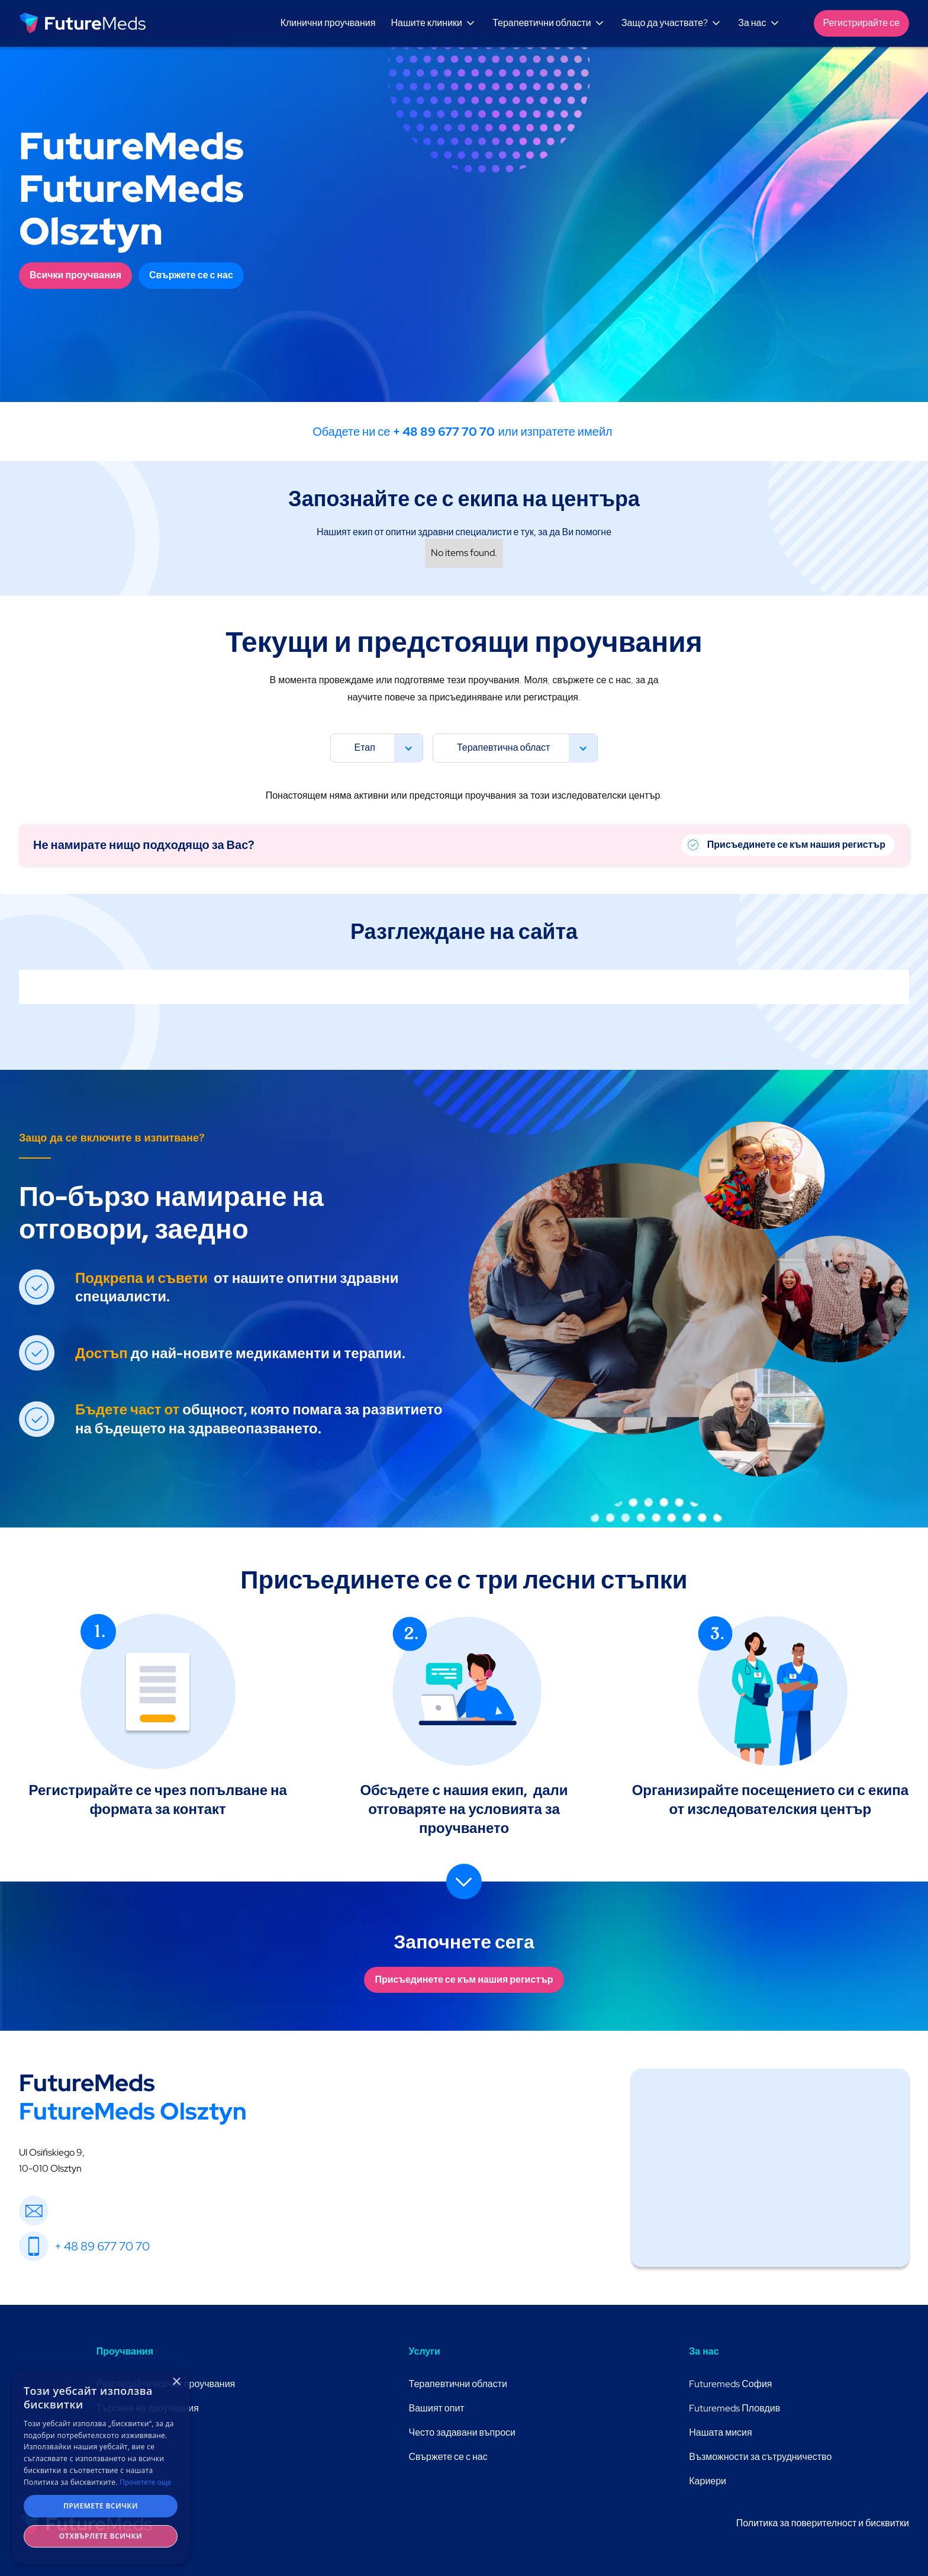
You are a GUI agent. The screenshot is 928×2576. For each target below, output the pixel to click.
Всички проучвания (75, 275)
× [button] (176, 2382)
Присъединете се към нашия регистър (464, 1979)
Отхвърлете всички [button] (100, 2536)
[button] (435, 23)
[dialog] (100, 2466)
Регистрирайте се (861, 23)
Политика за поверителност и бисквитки (822, 2523)
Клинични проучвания (328, 23)
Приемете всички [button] (100, 2506)
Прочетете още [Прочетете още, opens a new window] (146, 2482)
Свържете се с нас (191, 275)
